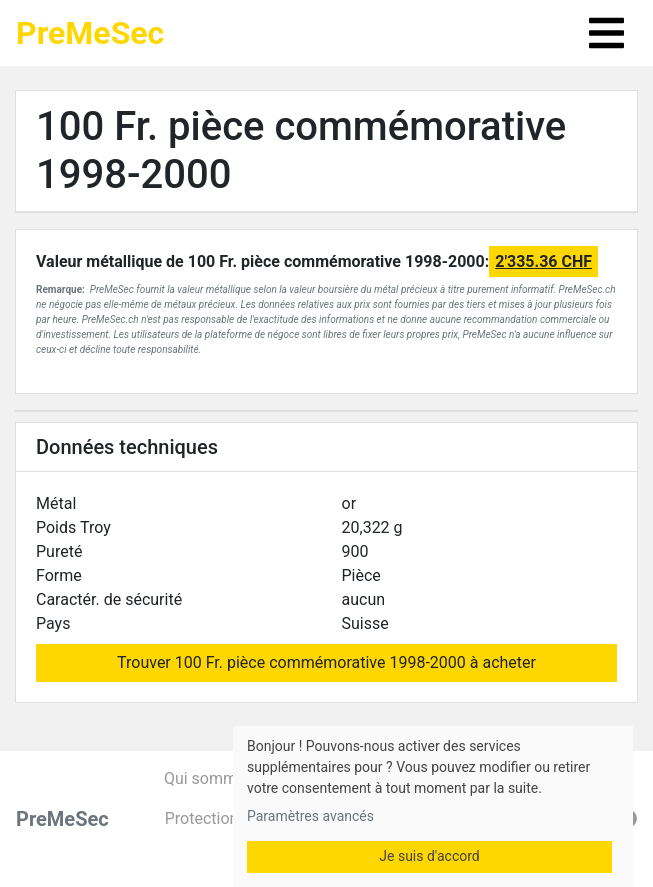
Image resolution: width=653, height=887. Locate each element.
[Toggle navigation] (606, 33)
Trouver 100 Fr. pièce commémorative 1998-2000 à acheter (326, 662)
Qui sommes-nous (228, 778)
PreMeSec (90, 33)
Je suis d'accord (429, 856)
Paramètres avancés (310, 816)
